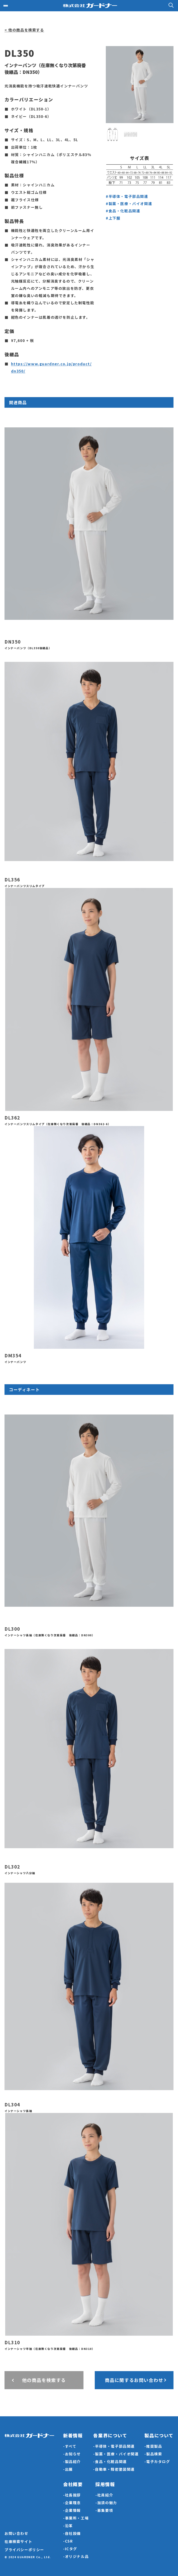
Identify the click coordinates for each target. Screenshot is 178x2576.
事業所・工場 (77, 2518)
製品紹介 (73, 2461)
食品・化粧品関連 (111, 2461)
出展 (69, 2469)
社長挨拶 (73, 2495)
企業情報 (73, 2510)
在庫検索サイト (18, 2541)
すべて (70, 2446)
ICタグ (71, 2548)
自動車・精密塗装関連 (115, 2469)
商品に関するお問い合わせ (134, 2380)
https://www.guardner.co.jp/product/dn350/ (51, 367)
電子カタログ (158, 2461)
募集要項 (105, 2510)
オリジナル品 (77, 2556)
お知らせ (73, 2454)
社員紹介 (105, 2495)
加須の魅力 (107, 2502)
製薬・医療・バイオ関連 (117, 2454)
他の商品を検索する (44, 2380)
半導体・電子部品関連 (115, 2446)
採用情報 (105, 2484)
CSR (69, 2541)
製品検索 (154, 2454)
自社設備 (73, 2533)
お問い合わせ (16, 2533)
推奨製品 (154, 2446)
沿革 (69, 2525)
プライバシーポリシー (24, 2549)
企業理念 (73, 2502)
